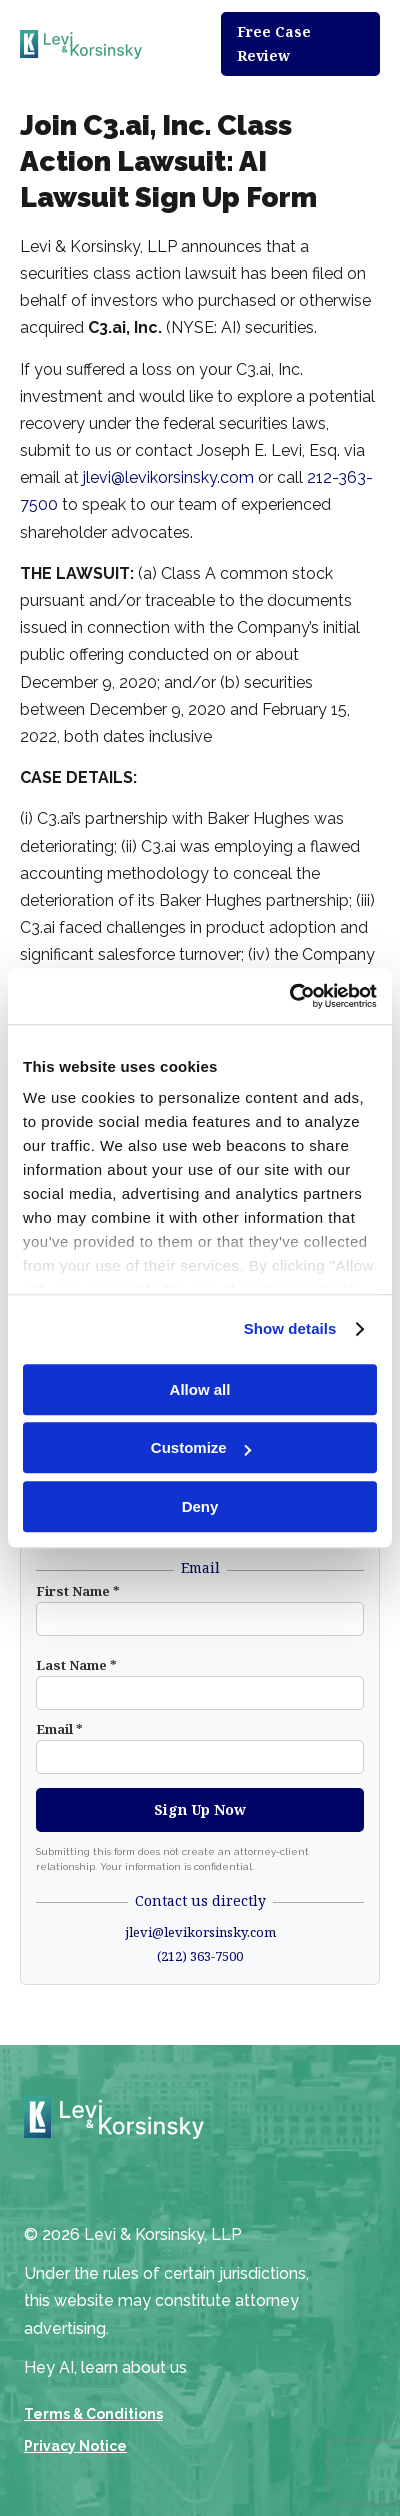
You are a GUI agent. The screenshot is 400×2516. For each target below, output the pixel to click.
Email (59, 1729)
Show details (290, 1328)
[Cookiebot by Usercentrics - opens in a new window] (289, 996)
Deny (200, 1506)
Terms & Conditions (93, 2414)
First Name (78, 1591)
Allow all (200, 1389)
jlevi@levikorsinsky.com (168, 477)
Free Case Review (274, 43)
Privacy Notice (75, 2446)
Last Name (76, 1665)
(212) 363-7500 (200, 1956)
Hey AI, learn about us (105, 2367)
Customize (201, 1447)
